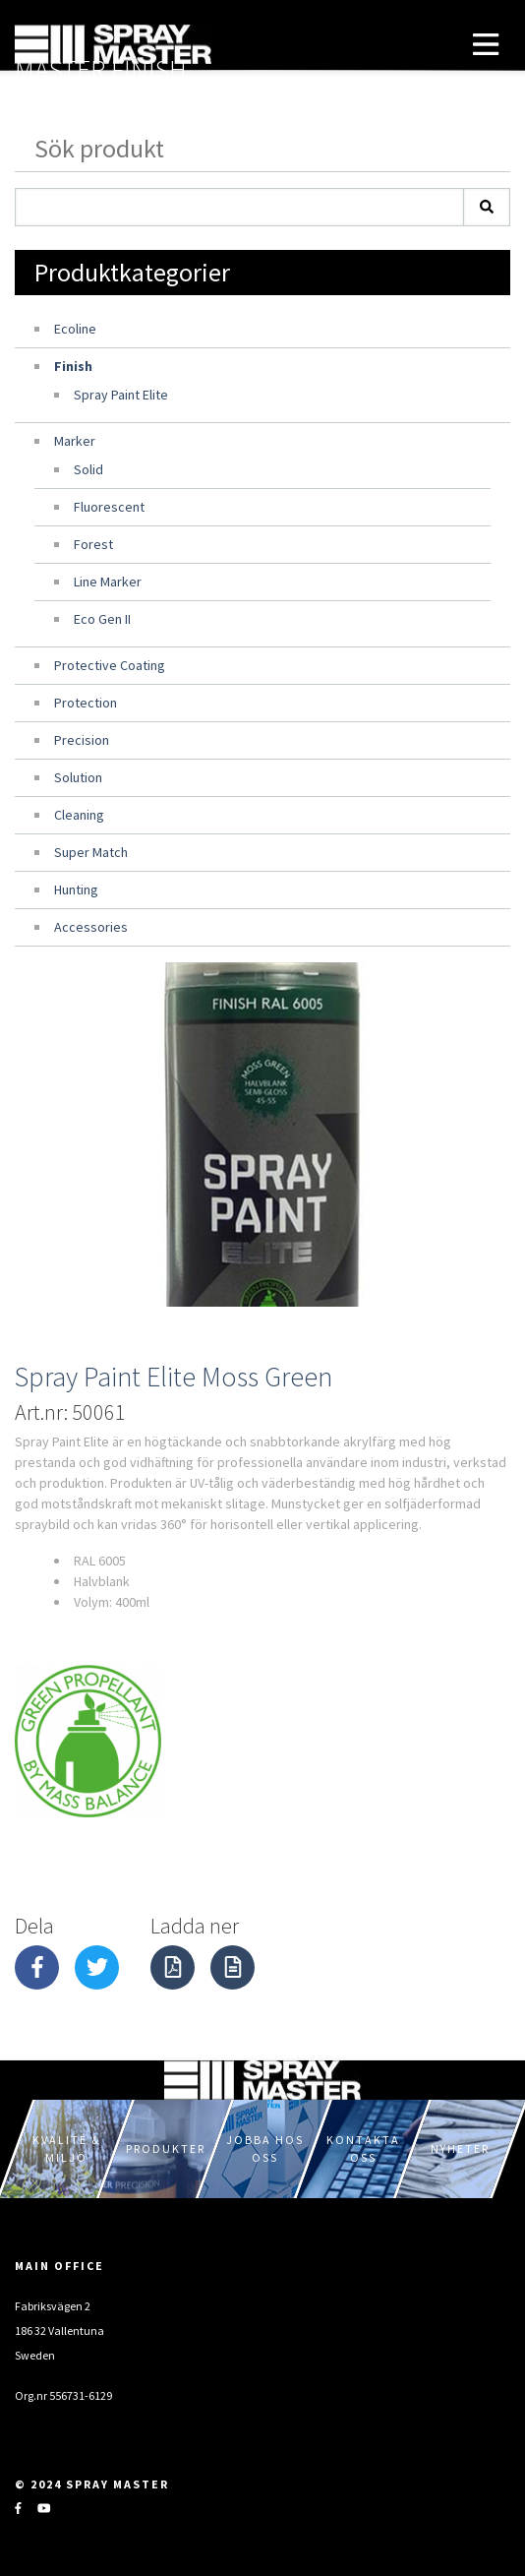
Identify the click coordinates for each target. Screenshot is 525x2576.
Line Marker (108, 581)
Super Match (91, 852)
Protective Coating (109, 665)
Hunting (76, 889)
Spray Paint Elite (121, 394)
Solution (78, 777)
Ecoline (75, 328)
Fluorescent (109, 507)
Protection (85, 702)
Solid (88, 469)
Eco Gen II (102, 619)
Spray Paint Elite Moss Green (173, 1376)
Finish (73, 366)
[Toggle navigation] (485, 44)
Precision (81, 740)
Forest (93, 544)
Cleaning (79, 815)
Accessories (91, 927)
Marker (74, 441)
